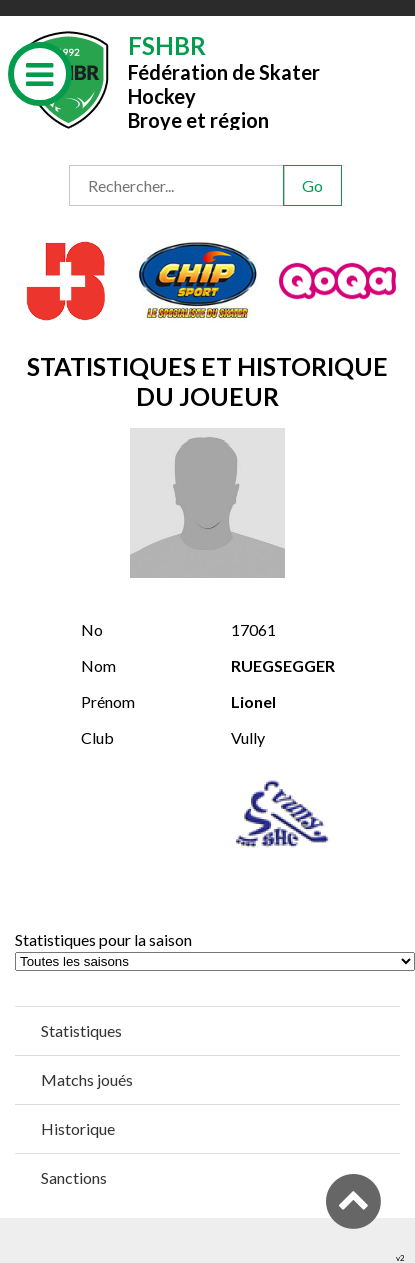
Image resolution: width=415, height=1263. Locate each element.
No (92, 629)
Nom (98, 665)
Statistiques (81, 1030)
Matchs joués (87, 1079)
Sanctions (74, 1177)
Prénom (108, 701)
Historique (78, 1128)
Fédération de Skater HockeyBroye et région (224, 80)
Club (97, 737)
